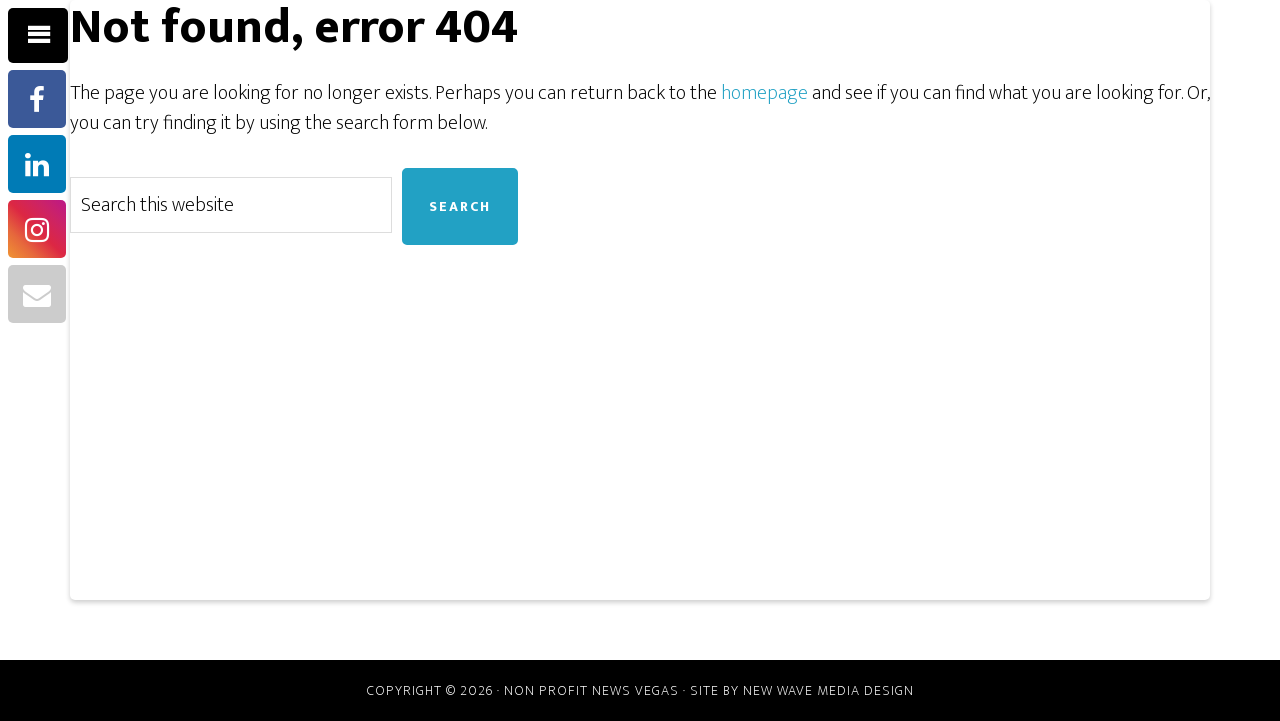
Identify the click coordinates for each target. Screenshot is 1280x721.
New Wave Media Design (828, 690)
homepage (764, 93)
